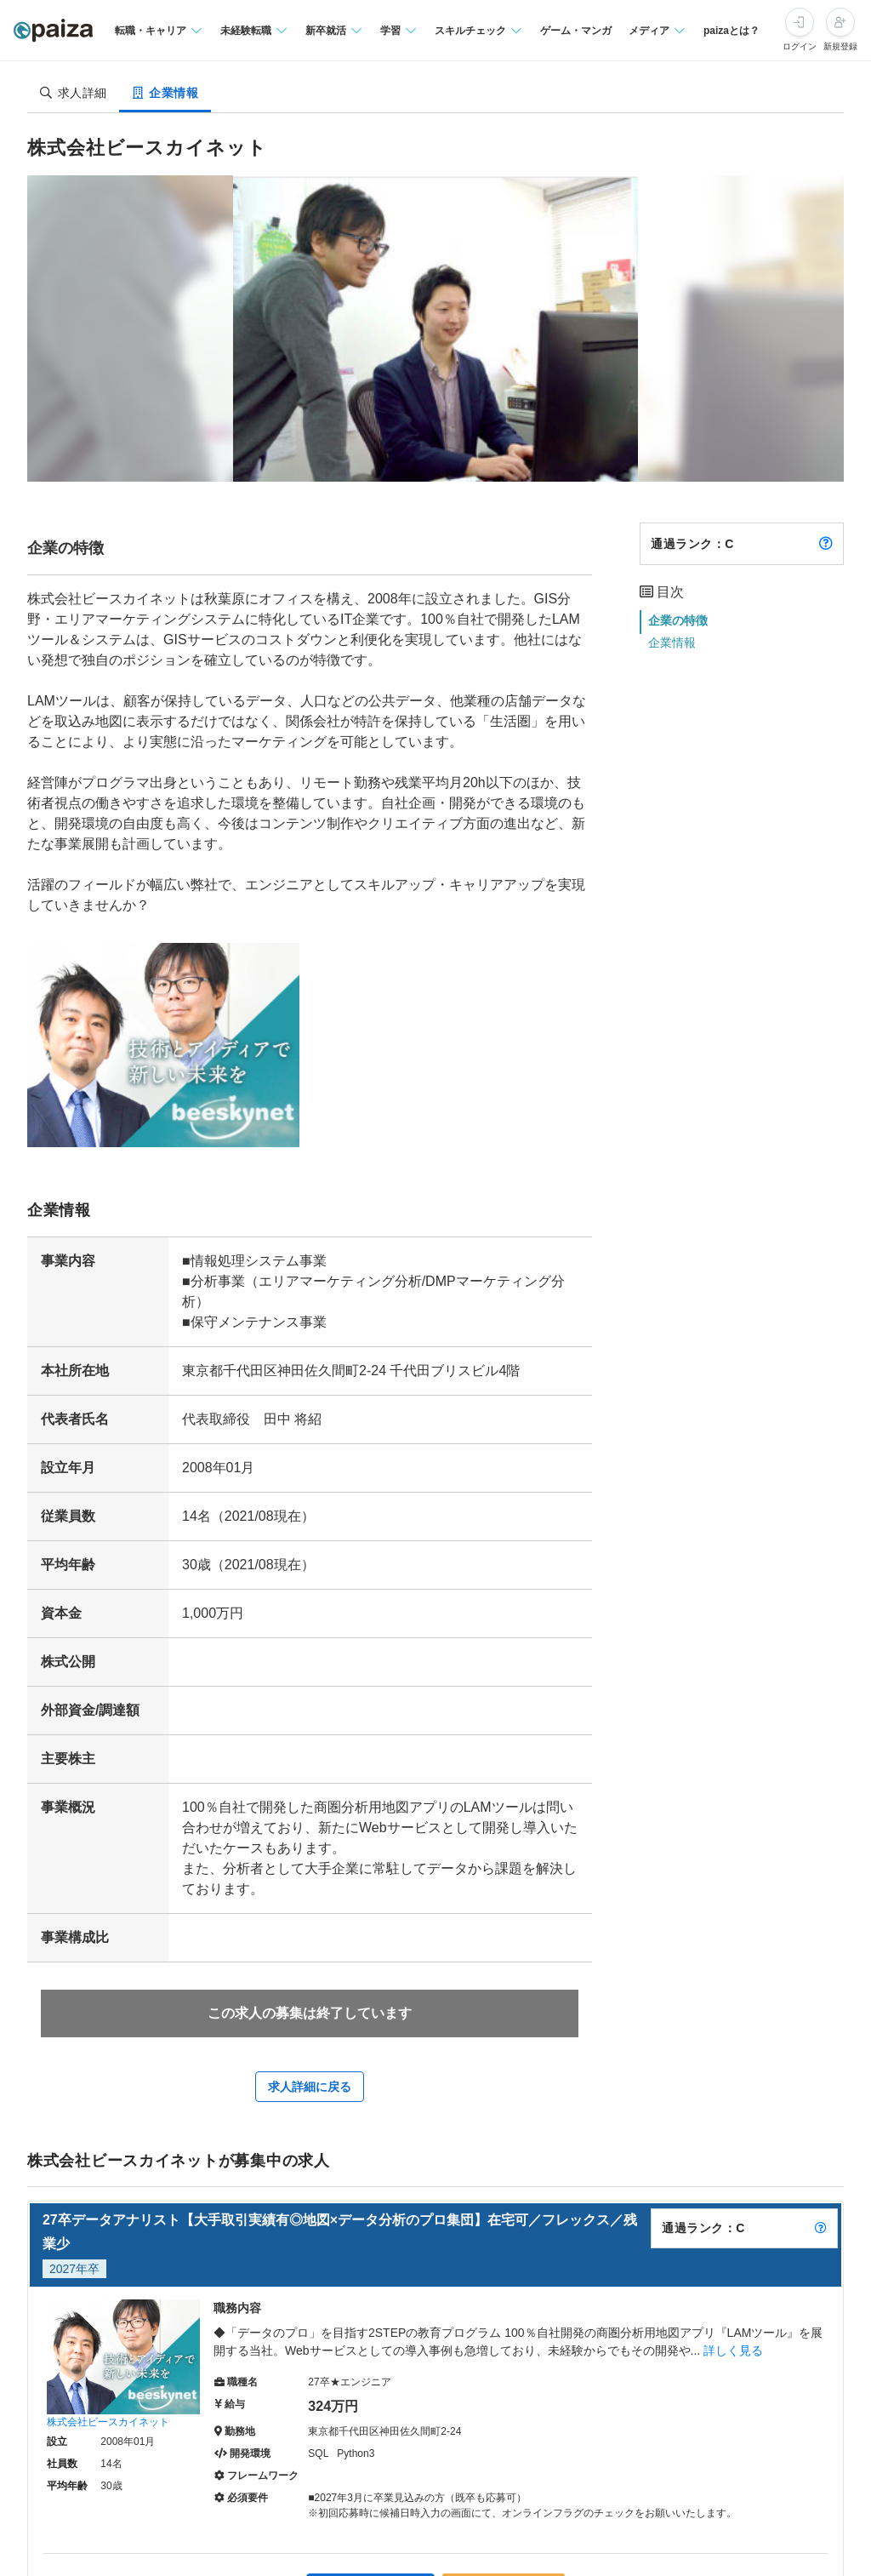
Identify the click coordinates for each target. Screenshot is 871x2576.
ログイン (800, 46)
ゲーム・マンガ (576, 31)
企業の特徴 (678, 620)
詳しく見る (733, 2350)
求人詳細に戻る (309, 2086)
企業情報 (672, 642)
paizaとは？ (731, 31)
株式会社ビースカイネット (108, 2422)
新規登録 (840, 46)
